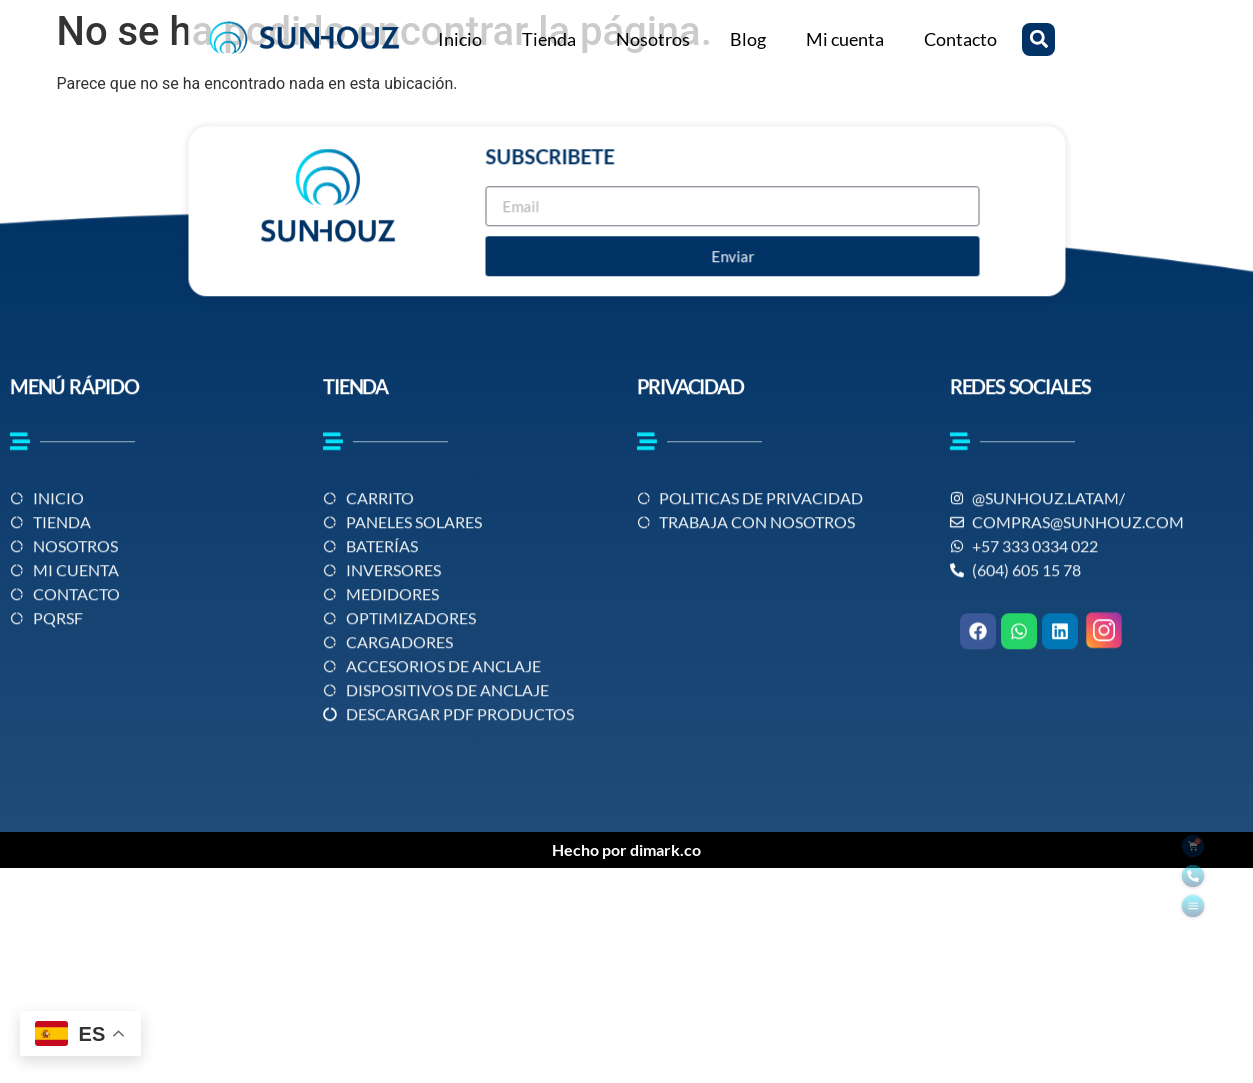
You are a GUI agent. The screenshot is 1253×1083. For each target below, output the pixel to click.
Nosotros (653, 39)
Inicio (460, 39)
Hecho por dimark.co (626, 849)
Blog (748, 39)
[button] (1038, 39)
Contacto (960, 39)
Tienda (549, 39)
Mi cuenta (845, 39)
